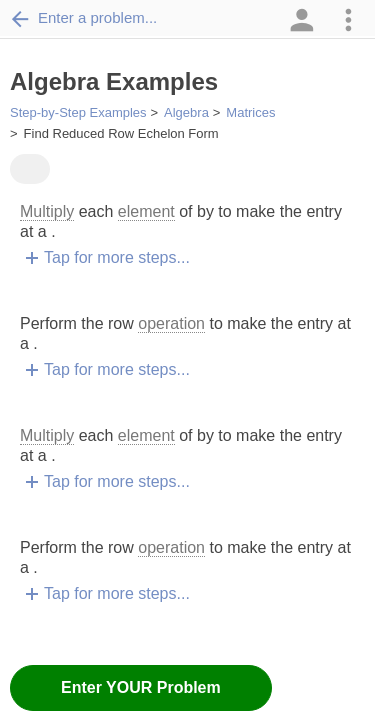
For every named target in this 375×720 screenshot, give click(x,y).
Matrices (250, 112)
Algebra (186, 112)
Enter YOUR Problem (141, 687)
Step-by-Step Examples (78, 112)
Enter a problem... (83, 18)
